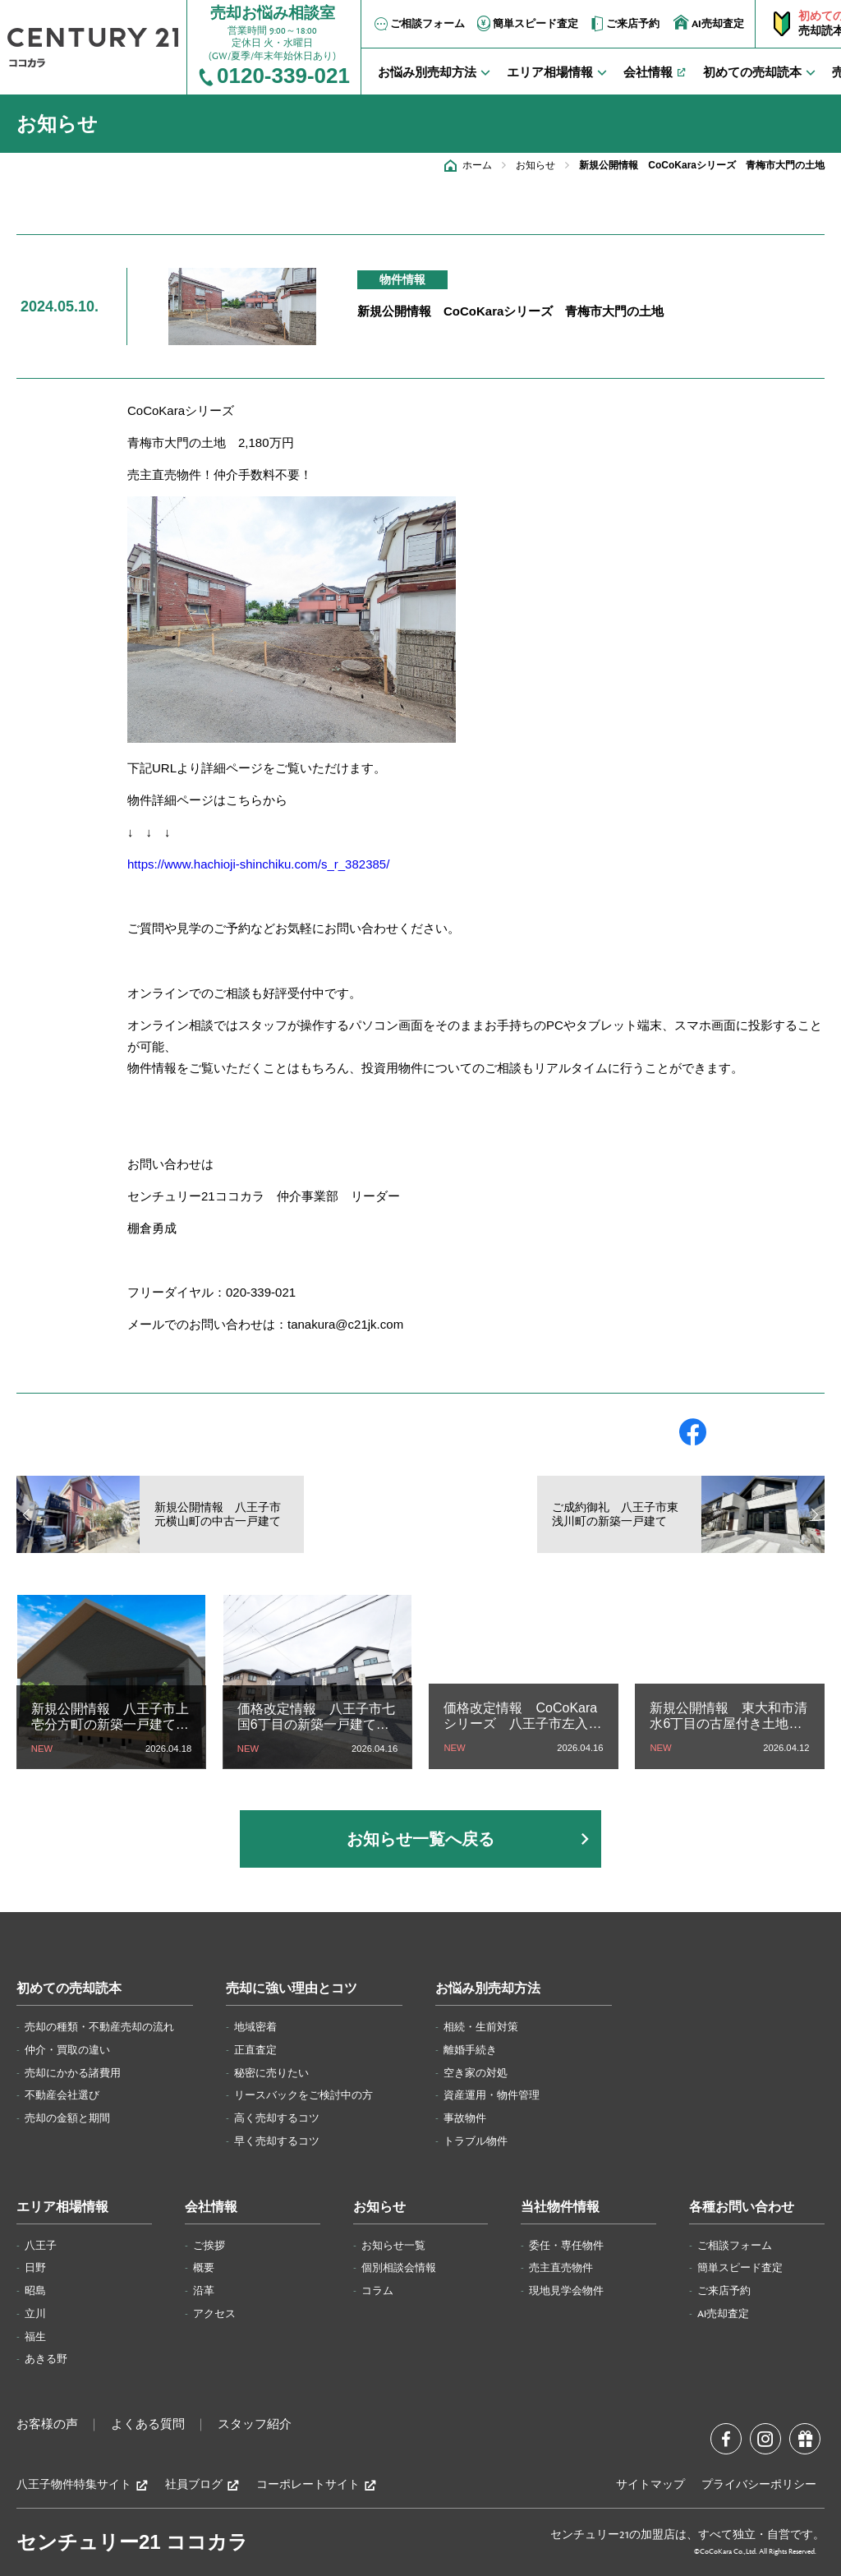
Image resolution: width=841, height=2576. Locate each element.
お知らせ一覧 (393, 2245)
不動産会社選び (62, 2095)
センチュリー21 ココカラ (132, 2542)
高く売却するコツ (276, 2118)
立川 (35, 2313)
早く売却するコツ (276, 2141)
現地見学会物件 (566, 2290)
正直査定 (255, 2050)
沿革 (203, 2290)
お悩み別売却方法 (487, 1989)
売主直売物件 (561, 2267)
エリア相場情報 (62, 2207)
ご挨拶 (209, 2245)
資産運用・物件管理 (491, 2095)
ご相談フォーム (418, 24)
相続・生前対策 (480, 2027)
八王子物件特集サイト (82, 2485)
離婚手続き (470, 2050)
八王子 (41, 2245)
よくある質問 (148, 2424)
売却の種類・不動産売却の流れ (99, 2027)
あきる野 (46, 2359)
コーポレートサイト (316, 2485)
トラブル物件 (475, 2141)
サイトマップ (650, 2484)
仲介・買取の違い (67, 2050)
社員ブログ (202, 2485)
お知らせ (535, 165)
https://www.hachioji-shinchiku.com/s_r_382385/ (258, 864)
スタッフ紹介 (255, 2424)
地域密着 (255, 2027)
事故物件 (464, 2118)
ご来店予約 (623, 24)
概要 (203, 2267)
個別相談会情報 (398, 2267)
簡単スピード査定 (526, 24)
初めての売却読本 (69, 1989)
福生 (35, 2336)
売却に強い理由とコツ (291, 1989)
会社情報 (211, 2207)
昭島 (35, 2290)
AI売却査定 (708, 22)
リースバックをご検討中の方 (303, 2095)
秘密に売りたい (271, 2073)
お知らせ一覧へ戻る (420, 1839)
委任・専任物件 (566, 2245)
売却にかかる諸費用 (73, 2073)
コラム (377, 2290)
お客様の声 (47, 2424)
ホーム (477, 165)
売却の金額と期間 (67, 2118)
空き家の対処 (475, 2073)
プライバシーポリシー (758, 2484)
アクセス (214, 2313)
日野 (35, 2267)
